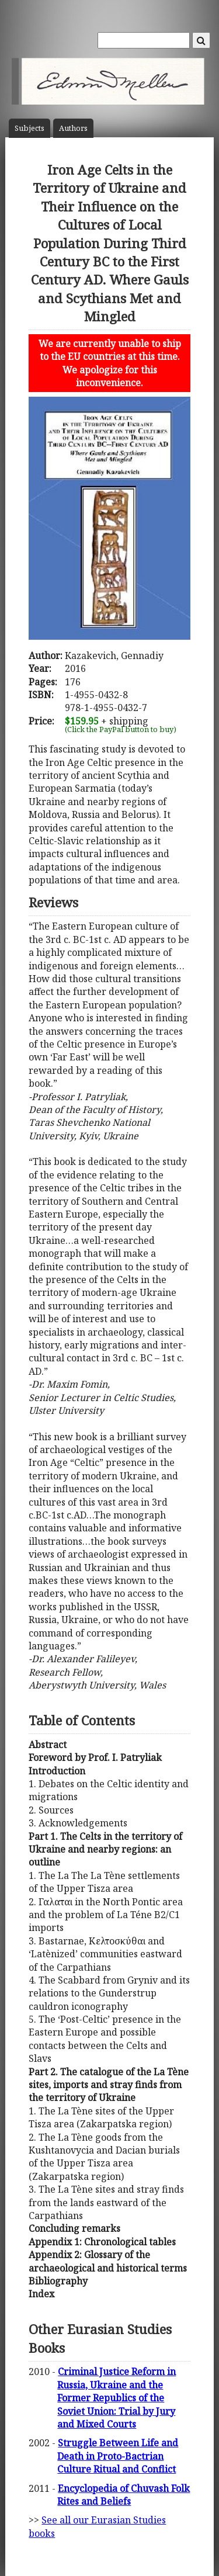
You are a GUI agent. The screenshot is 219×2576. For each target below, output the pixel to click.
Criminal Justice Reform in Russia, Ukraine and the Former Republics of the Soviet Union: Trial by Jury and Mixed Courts (116, 2398)
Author (73, 128)
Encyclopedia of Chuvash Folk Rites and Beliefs (123, 2495)
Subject (29, 128)
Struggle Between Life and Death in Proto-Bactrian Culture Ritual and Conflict (117, 2456)
